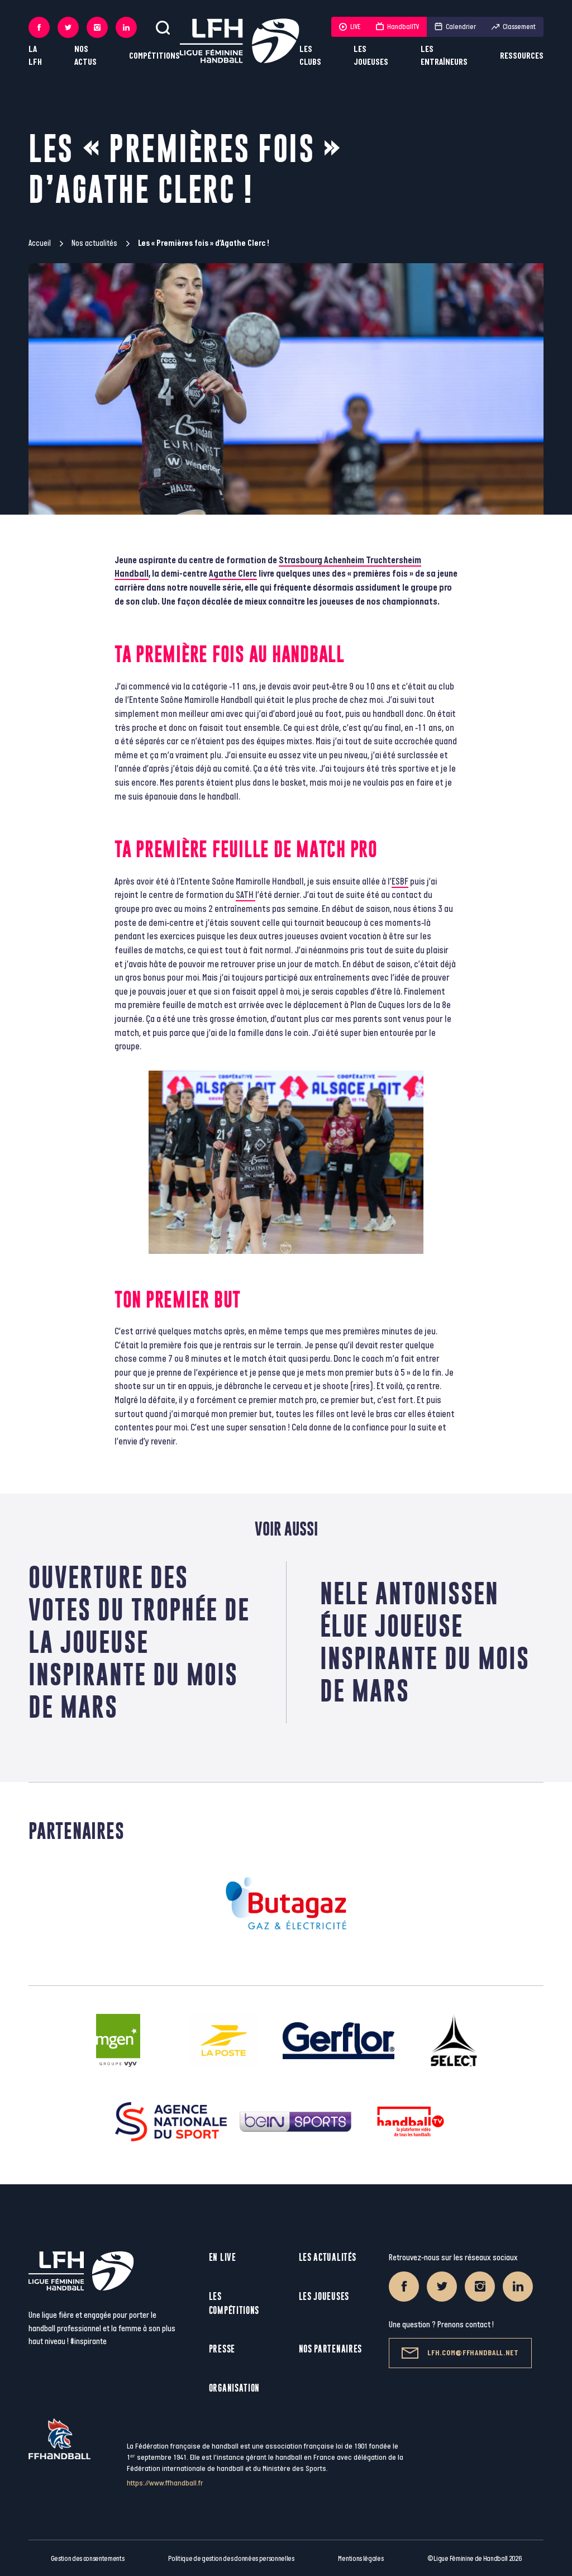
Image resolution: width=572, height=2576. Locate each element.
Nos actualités (94, 243)
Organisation (234, 2388)
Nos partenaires (331, 2349)
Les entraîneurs (444, 56)
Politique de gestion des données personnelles (231, 2558)
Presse (222, 2349)
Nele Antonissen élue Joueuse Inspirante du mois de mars (425, 1642)
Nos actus (85, 56)
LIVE (349, 26)
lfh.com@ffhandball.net (460, 2353)
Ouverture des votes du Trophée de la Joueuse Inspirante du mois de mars (139, 1642)
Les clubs (310, 56)
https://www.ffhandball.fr (165, 2483)
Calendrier (455, 26)
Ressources (522, 56)
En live (222, 2257)
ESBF (400, 881)
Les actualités (327, 2257)
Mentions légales (360, 2558)
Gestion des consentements (88, 2558)
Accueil (39, 243)
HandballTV (397, 26)
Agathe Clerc (233, 573)
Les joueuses (371, 56)
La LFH (35, 56)
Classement (514, 26)
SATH (245, 895)
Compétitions (154, 56)
